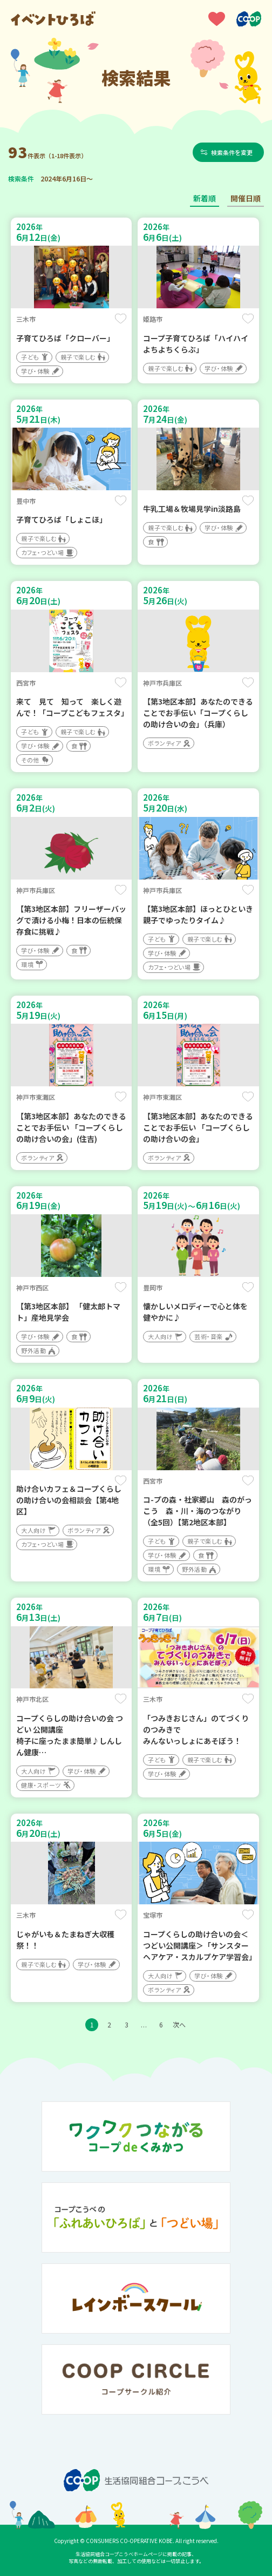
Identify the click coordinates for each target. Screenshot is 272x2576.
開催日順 (245, 198)
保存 (120, 318)
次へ (179, 2024)
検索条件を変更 (232, 152)
